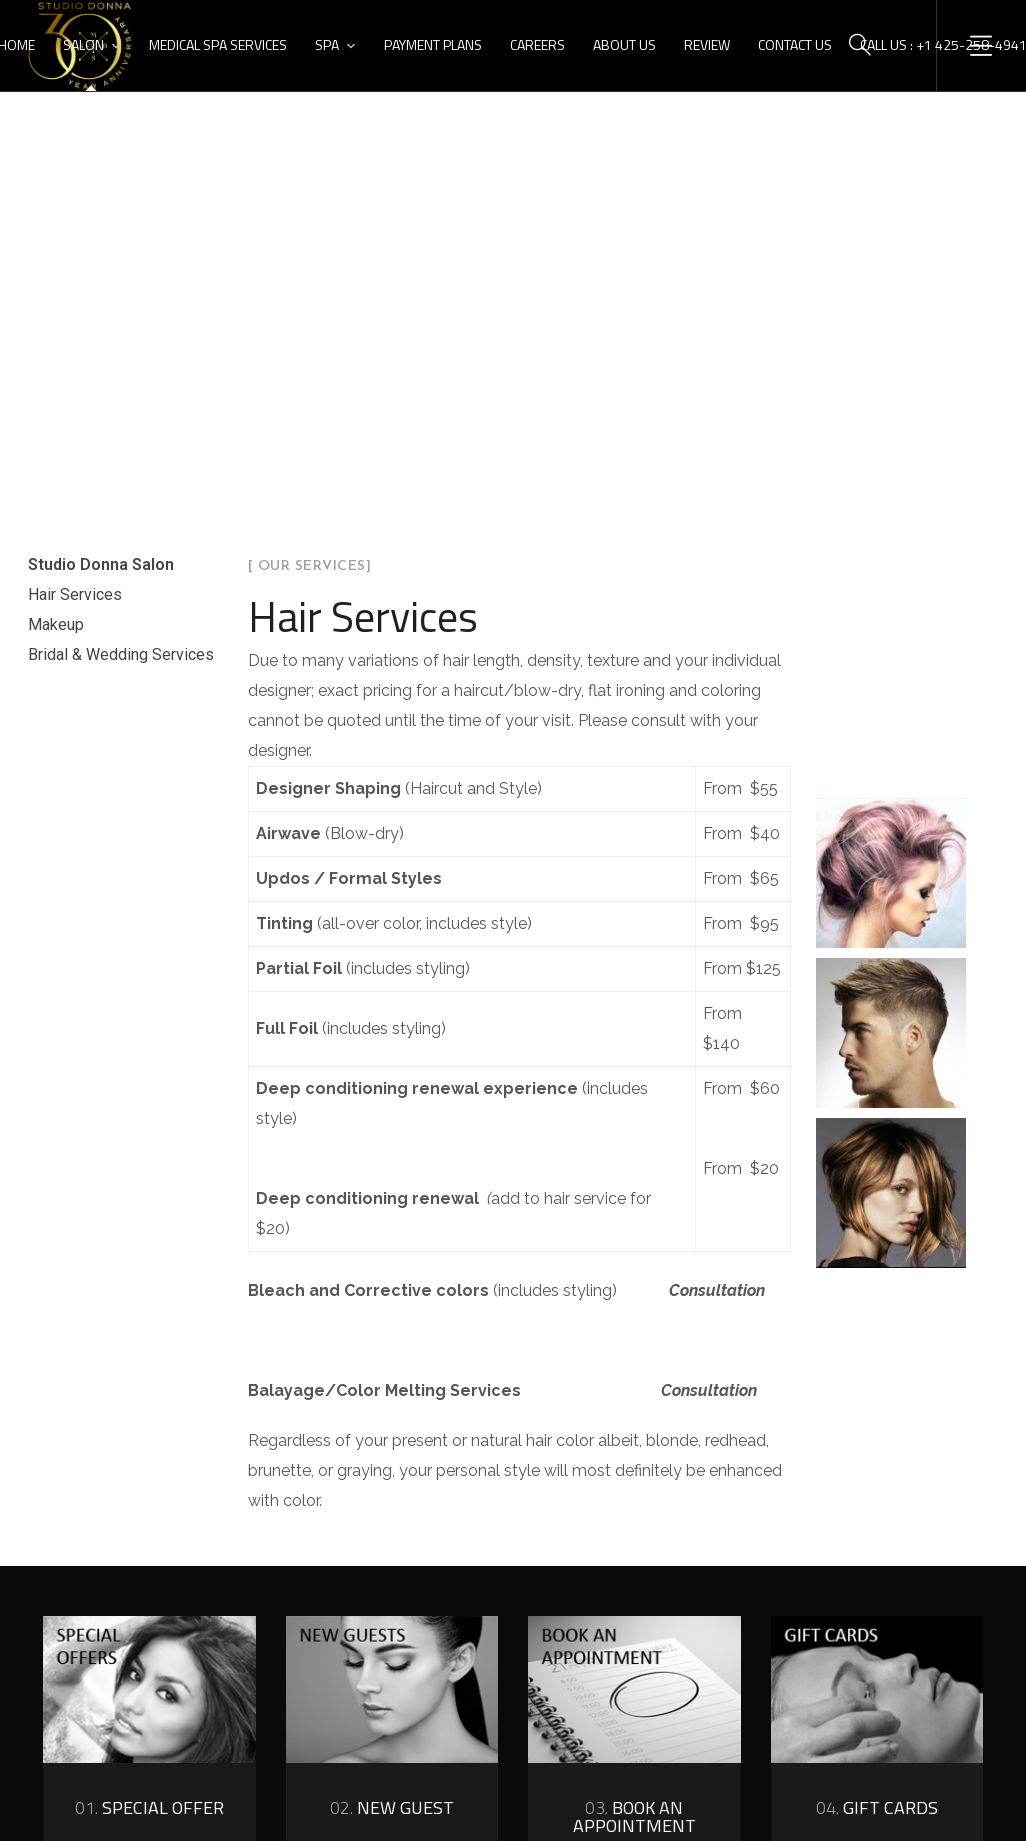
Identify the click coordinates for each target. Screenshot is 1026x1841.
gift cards (877, 1807)
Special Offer (149, 1807)
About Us (624, 44)
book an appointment (634, 1816)
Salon (83, 44)
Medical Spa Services (218, 44)
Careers (537, 44)
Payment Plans (433, 44)
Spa (327, 44)
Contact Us (795, 44)
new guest (392, 1807)
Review (707, 44)
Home (451, 333)
